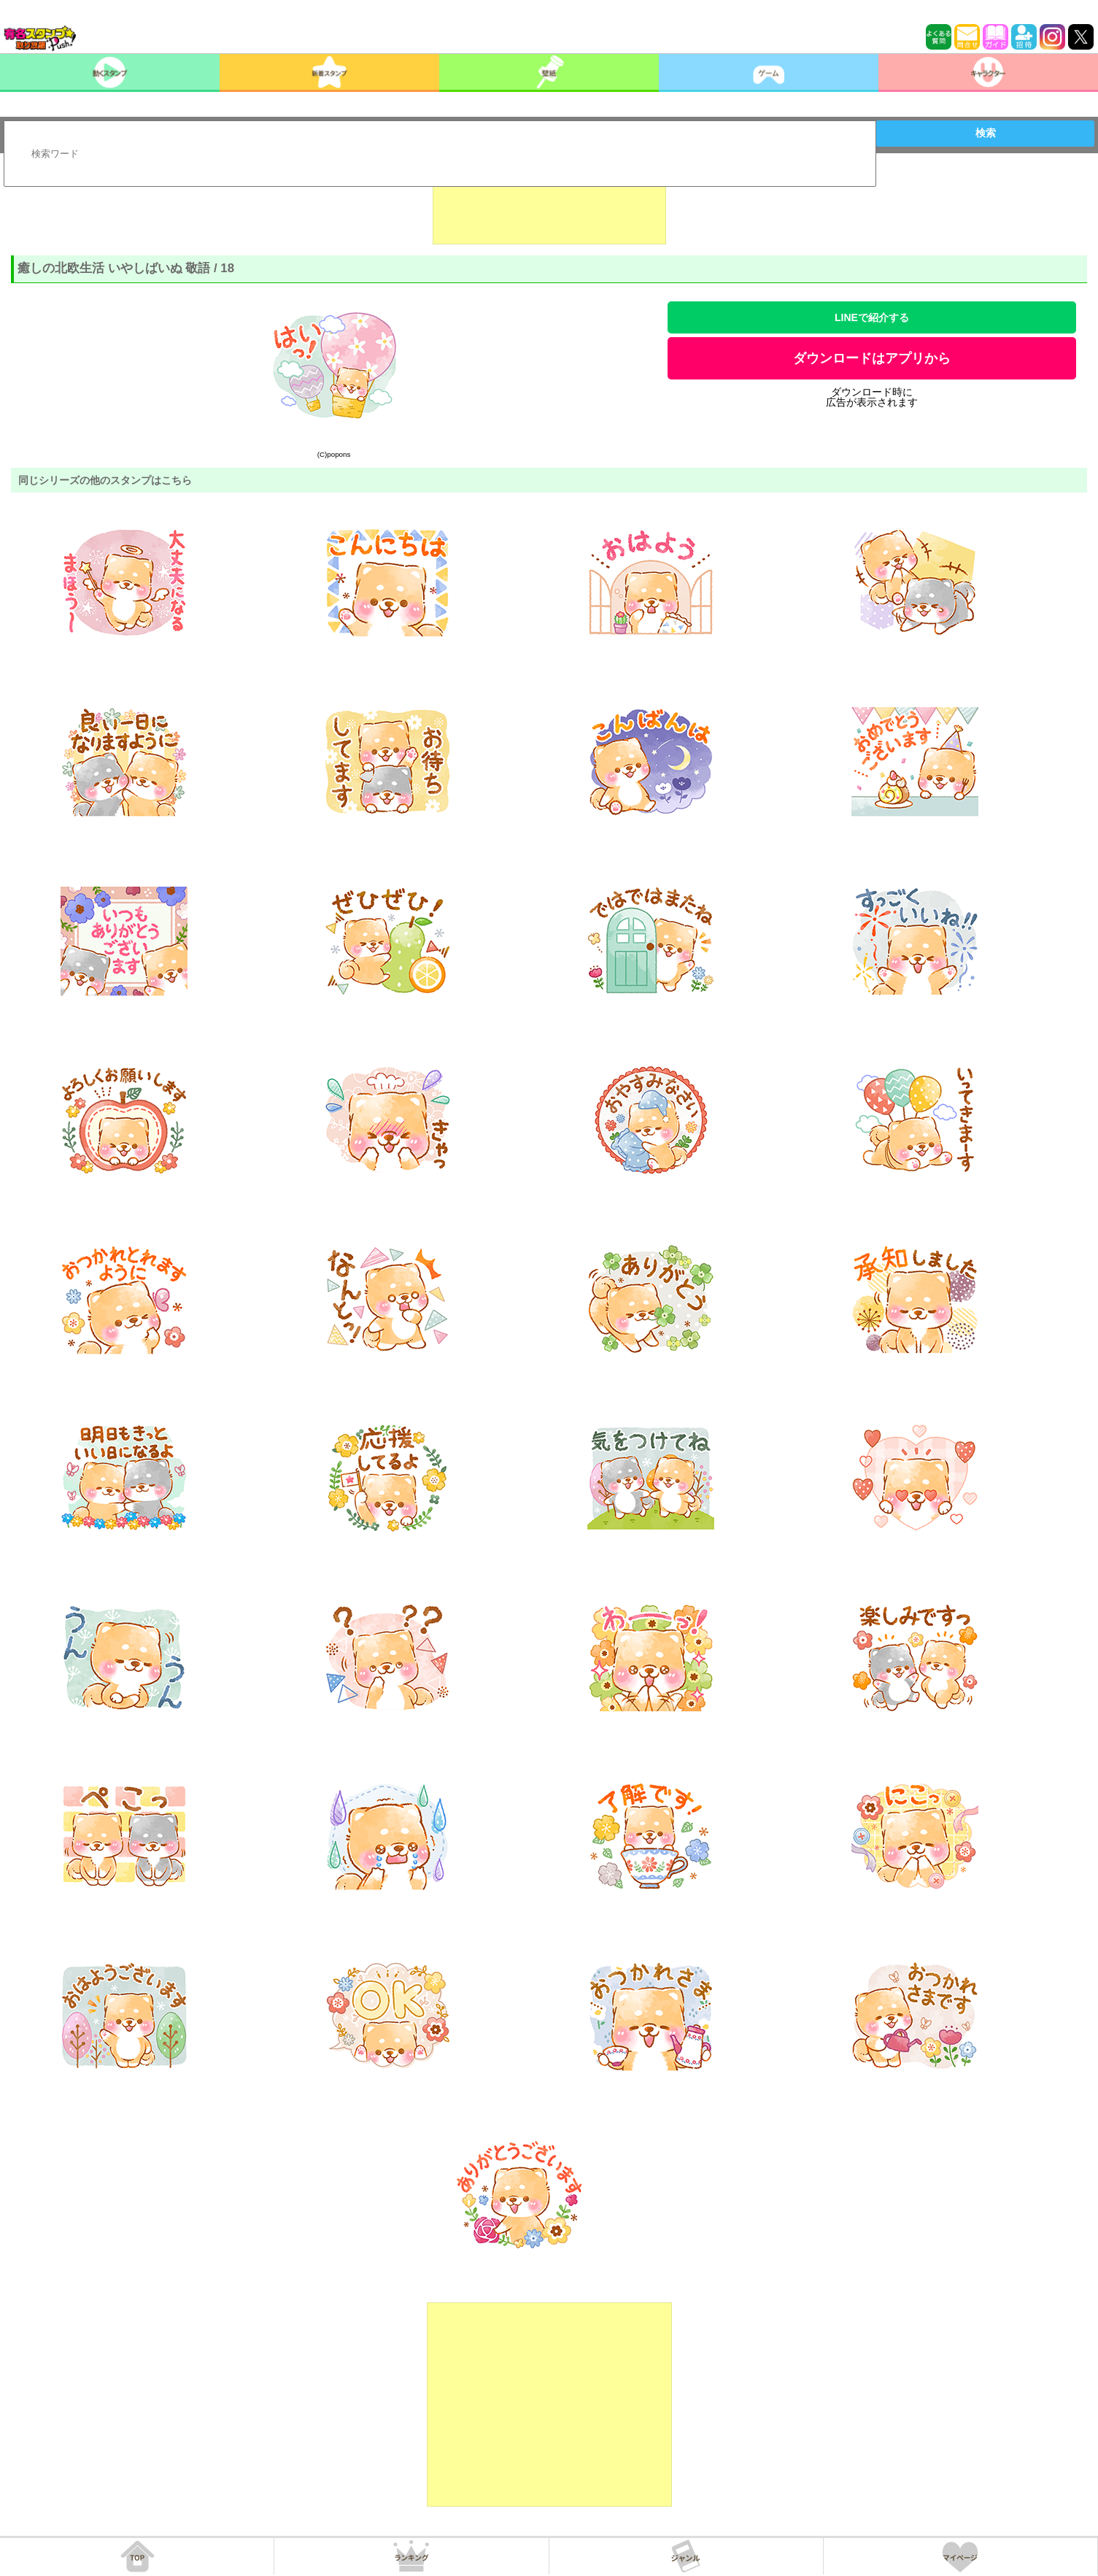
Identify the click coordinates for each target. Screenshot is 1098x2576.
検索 (985, 133)
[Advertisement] (549, 207)
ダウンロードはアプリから (872, 358)
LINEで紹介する (872, 317)
